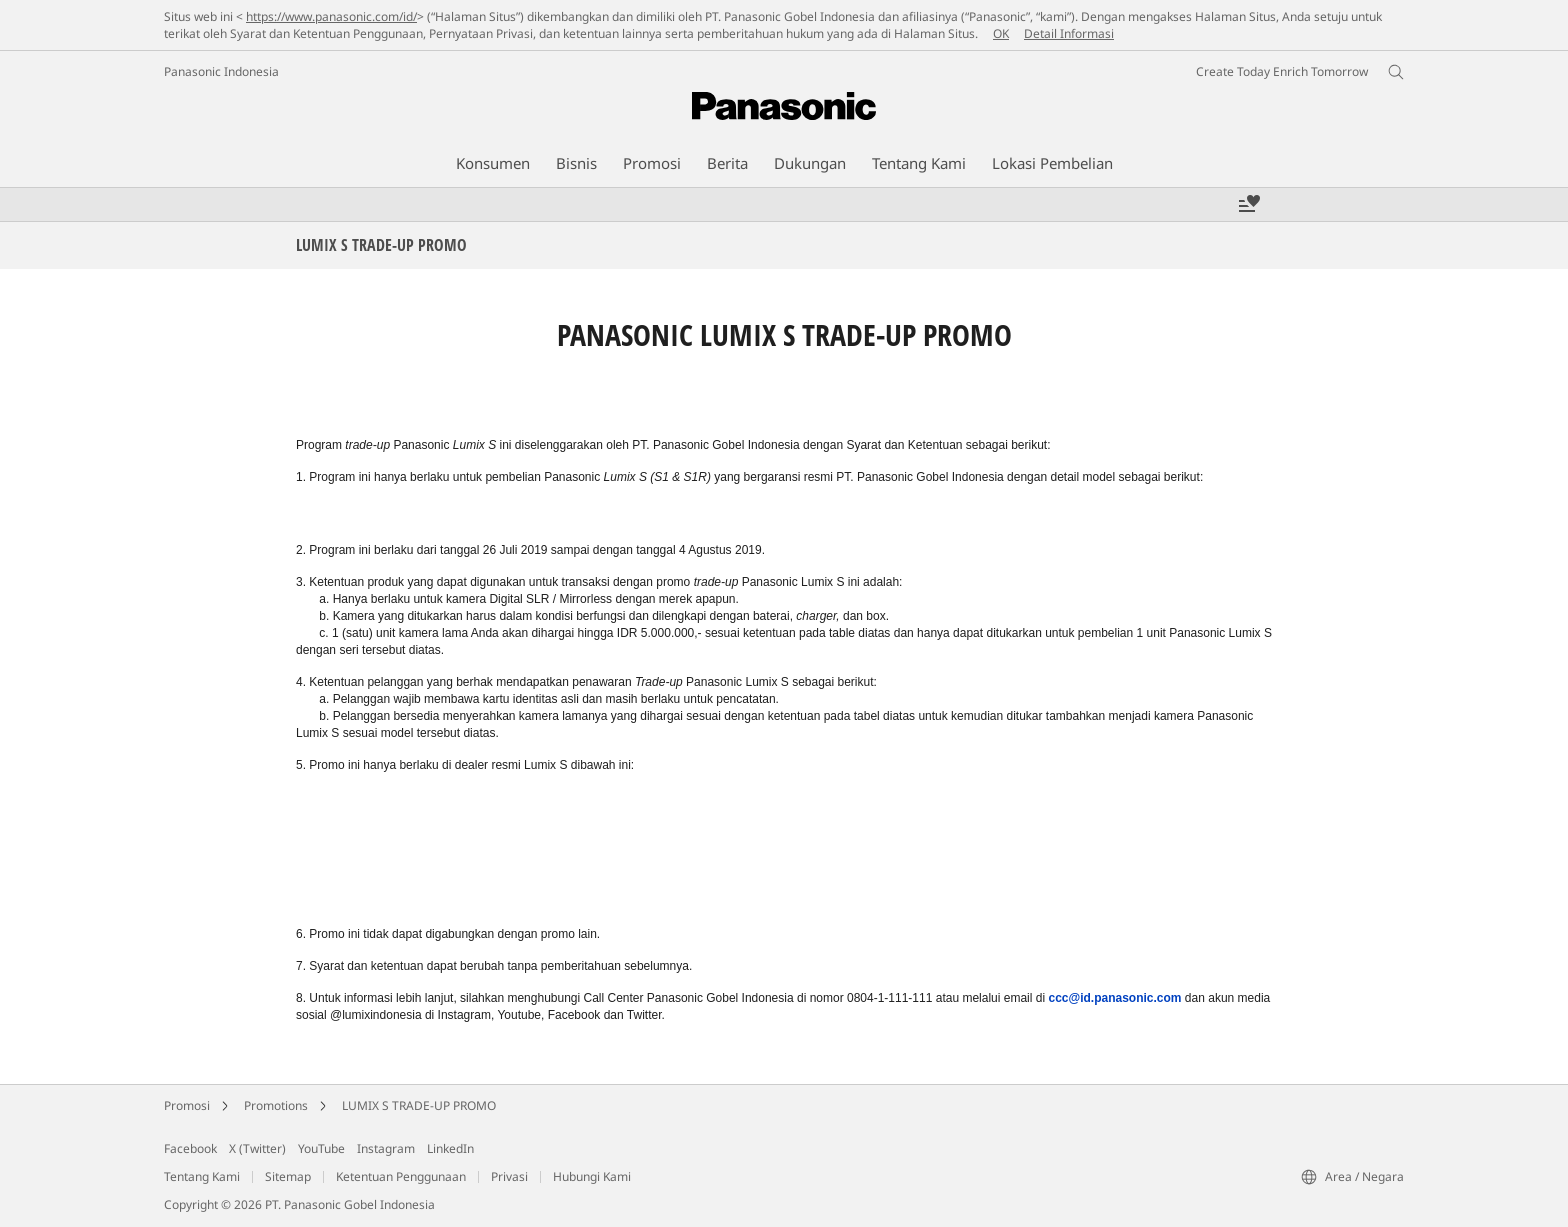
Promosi (187, 1105)
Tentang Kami (202, 1176)
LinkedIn (450, 1148)
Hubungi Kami (592, 1176)
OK (1001, 33)
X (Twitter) (257, 1148)
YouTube (321, 1148)
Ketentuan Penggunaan (401, 1176)
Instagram (386, 1148)
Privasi (509, 1176)
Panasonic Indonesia (221, 71)
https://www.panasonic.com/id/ (331, 16)
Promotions (276, 1105)
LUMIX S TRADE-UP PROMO (419, 1105)
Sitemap (288, 1176)
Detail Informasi (1069, 33)
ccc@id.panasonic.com (1114, 998)
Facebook (190, 1148)
